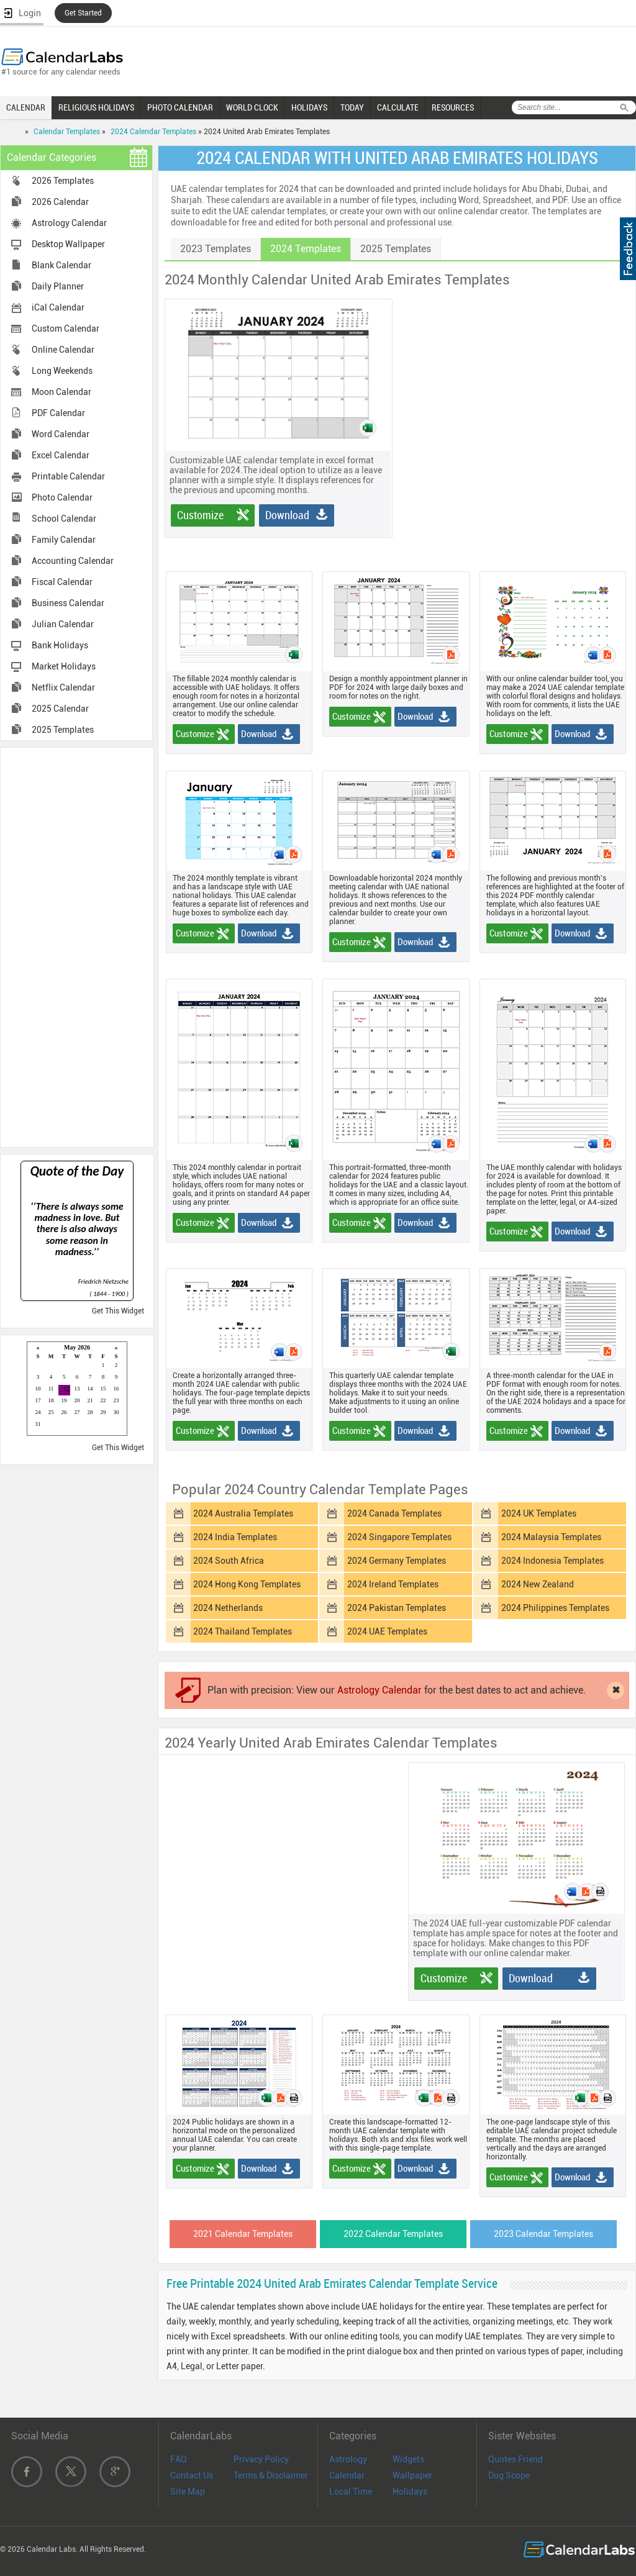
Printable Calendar (68, 476)
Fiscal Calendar (62, 582)
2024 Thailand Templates (242, 1631)
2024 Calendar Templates (153, 131)
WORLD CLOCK (252, 107)
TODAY (352, 107)
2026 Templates (63, 181)
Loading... (77, 1389)
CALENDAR (25, 107)
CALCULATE (398, 107)
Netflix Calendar (63, 687)
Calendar (347, 2475)
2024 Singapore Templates (399, 1537)
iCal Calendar (58, 307)
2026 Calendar (60, 202)
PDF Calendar (58, 413)
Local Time (350, 2492)
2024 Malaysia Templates (551, 1537)
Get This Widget (118, 1311)
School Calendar (64, 519)
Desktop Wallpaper (68, 244)
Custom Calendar (65, 328)
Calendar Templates (67, 131)
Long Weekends (62, 371)
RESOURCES (453, 107)
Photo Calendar (62, 497)
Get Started (83, 13)
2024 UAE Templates (387, 1631)
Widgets (408, 2459)
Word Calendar (60, 434)
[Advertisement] (77, 946)
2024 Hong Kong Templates (247, 1584)
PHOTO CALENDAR (180, 107)
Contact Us (191, 2475)
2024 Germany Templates (396, 1561)
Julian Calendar (63, 624)
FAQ (178, 2459)
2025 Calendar (60, 709)
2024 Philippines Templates (555, 1608)
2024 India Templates (235, 1537)
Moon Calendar (61, 392)
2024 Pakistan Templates (396, 1608)
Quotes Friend (515, 2459)
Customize (200, 515)
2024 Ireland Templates (392, 1584)
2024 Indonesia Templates (552, 1561)
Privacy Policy (261, 2459)
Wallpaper (412, 2475)
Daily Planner (58, 286)
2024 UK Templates (538, 1513)
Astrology (348, 2459)
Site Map (187, 2492)
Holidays (410, 2492)
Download (287, 515)
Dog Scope (509, 2475)
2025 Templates (63, 730)
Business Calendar (68, 603)
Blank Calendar (61, 265)
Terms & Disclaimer (271, 2475)
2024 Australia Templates (243, 1513)
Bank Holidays (60, 645)
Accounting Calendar (73, 561)
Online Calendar (63, 350)
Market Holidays (64, 666)
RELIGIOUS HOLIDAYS (96, 107)
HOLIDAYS (309, 107)
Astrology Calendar (69, 223)
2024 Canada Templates (394, 1513)
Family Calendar (64, 540)
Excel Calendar (60, 455)
